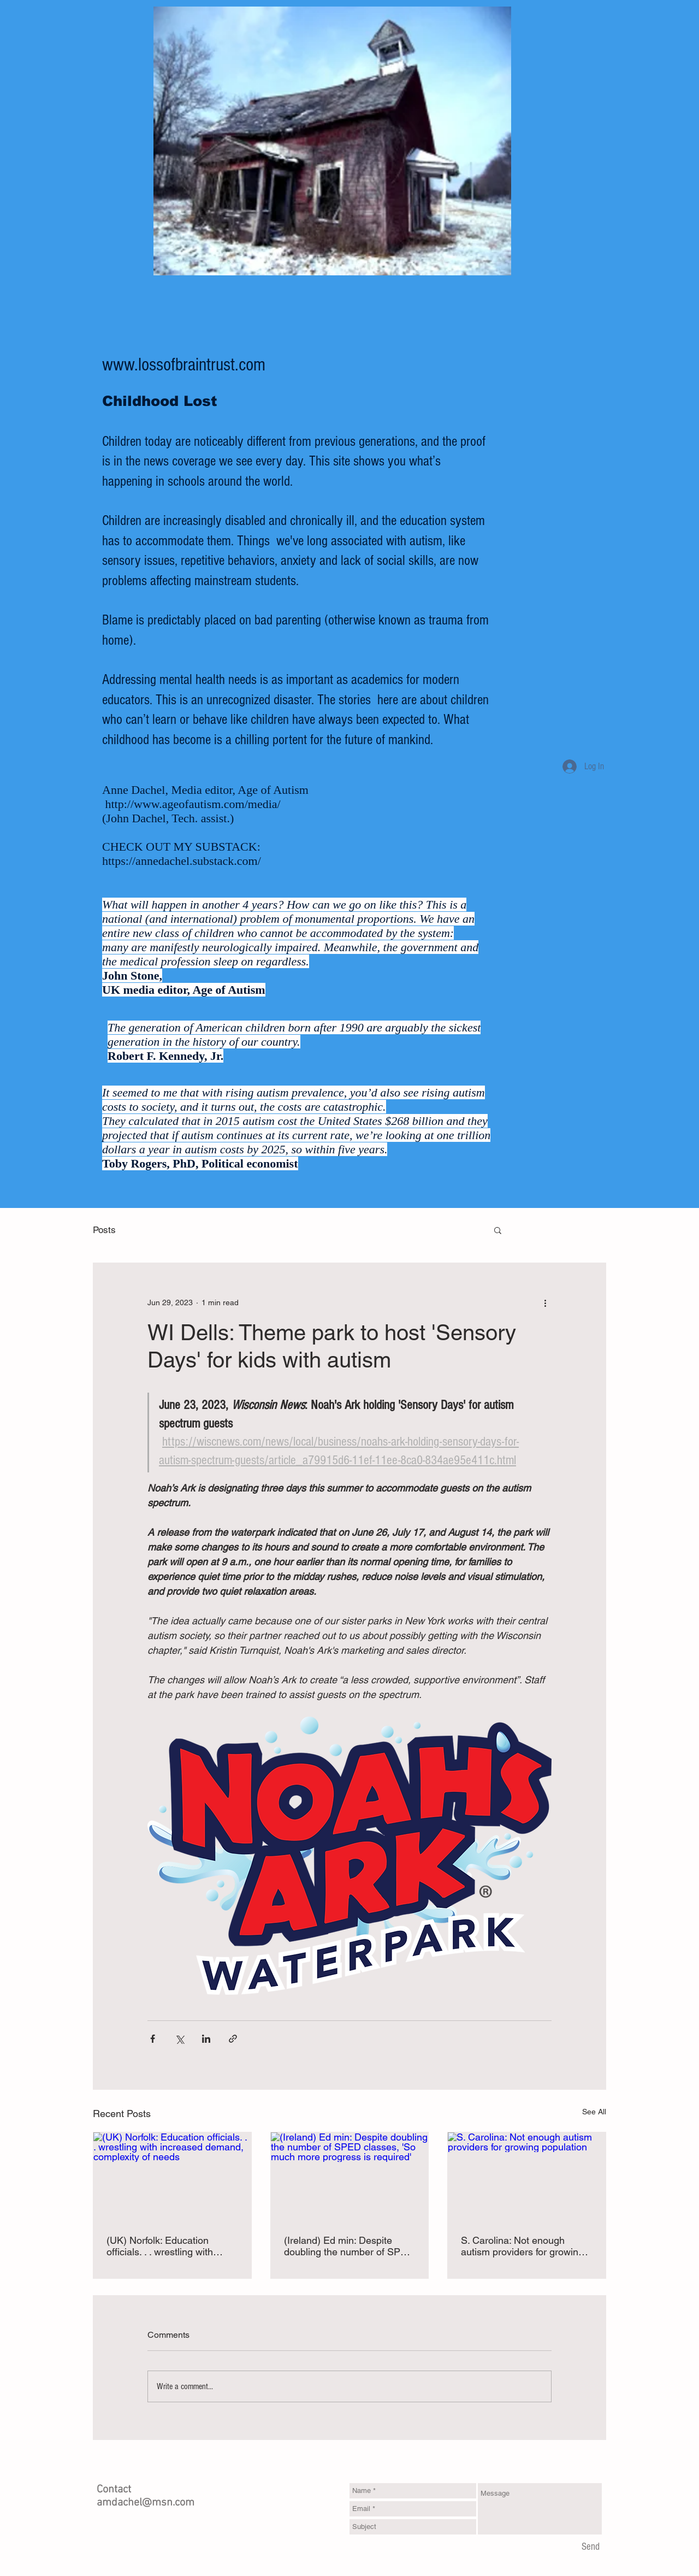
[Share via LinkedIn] (206, 2038)
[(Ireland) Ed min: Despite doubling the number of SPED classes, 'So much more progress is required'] (350, 2176)
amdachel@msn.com (145, 2502)
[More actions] (545, 1302)
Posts (104, 1229)
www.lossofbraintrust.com (183, 365)
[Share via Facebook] (152, 2038)
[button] (498, 1229)
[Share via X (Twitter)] (179, 2038)
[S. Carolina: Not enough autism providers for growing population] (527, 2176)
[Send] (590, 2547)
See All (594, 2111)
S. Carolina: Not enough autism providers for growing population (522, 2246)
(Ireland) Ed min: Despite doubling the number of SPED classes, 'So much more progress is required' (349, 2246)
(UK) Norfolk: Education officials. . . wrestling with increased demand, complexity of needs (159, 2246)
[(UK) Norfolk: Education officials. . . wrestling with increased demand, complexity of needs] (172, 2176)
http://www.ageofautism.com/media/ (193, 804)
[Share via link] (233, 2038)
